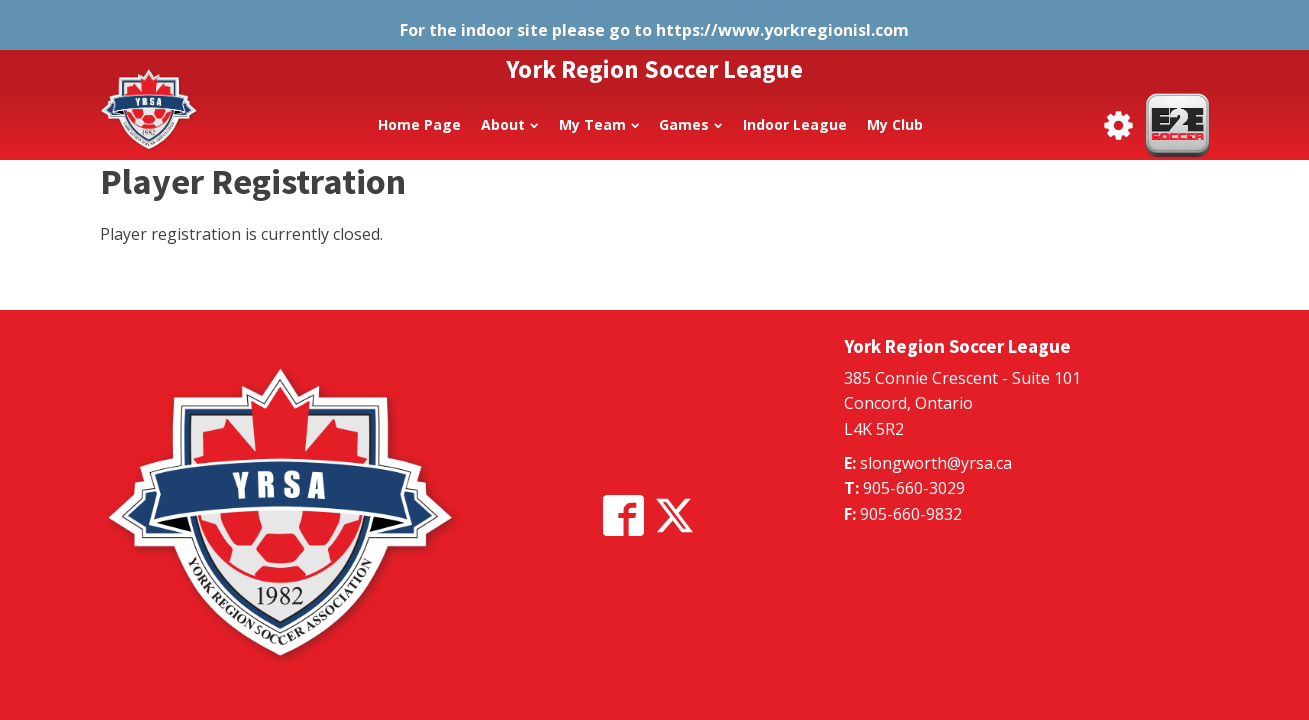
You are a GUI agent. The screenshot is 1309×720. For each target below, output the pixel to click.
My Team (599, 124)
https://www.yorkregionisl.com (782, 30)
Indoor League (795, 124)
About (509, 124)
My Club (895, 124)
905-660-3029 (914, 488)
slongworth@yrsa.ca (936, 463)
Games (690, 124)
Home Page (419, 124)
